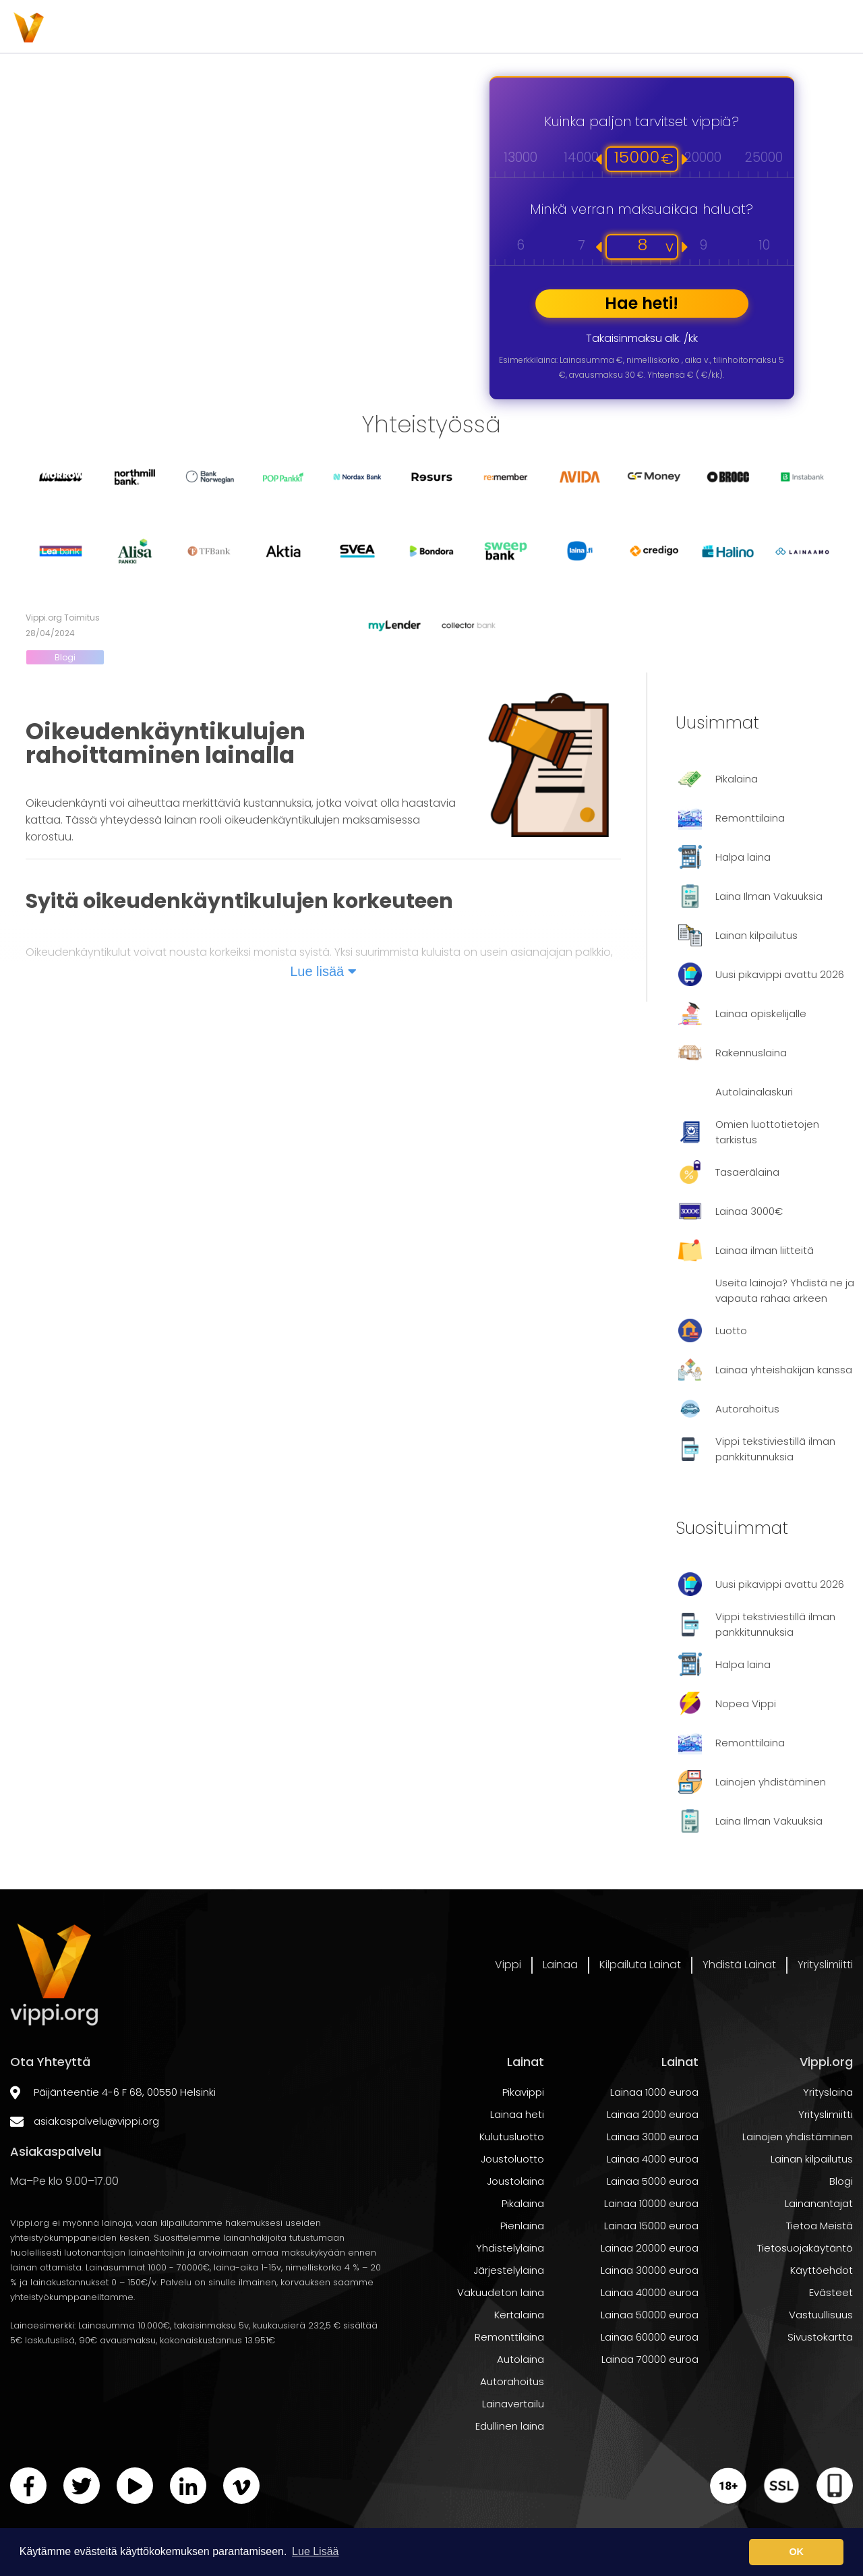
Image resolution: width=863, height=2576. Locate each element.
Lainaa (425, 27)
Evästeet (831, 2337)
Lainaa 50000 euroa (649, 2359)
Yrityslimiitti (816, 27)
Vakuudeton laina (500, 2337)
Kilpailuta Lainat (546, 27)
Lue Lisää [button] (315, 2551)
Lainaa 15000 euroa (651, 2270)
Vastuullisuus (821, 2359)
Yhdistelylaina (510, 2292)
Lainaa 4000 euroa (652, 2203)
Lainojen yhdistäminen (797, 2181)
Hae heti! (641, 303)
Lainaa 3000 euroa (652, 2181)
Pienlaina (522, 2270)
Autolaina (520, 2404)
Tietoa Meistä (819, 2270)
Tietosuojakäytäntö (805, 2292)
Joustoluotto (512, 2203)
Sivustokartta (820, 2381)
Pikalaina (523, 2248)
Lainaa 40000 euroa (649, 2337)
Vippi (336, 27)
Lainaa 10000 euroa (651, 2248)
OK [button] (796, 2551)
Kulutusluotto (511, 2181)
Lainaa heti (517, 2159)
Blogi (65, 657)
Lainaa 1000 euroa (654, 2136)
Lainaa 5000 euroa (652, 2226)
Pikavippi (523, 2136)
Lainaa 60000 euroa (649, 2381)
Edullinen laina (509, 2470)
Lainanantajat (819, 2248)
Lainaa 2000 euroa (652, 2159)
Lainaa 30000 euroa (649, 2315)
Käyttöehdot (821, 2315)
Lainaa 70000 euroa (649, 2404)
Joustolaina (515, 2226)
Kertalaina (519, 2359)
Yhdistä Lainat (688, 27)
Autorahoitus (512, 2426)
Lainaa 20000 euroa (649, 2292)
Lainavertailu (513, 2448)
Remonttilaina (509, 2381)
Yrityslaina (828, 2136)
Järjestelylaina (508, 2315)
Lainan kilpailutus (812, 2203)
